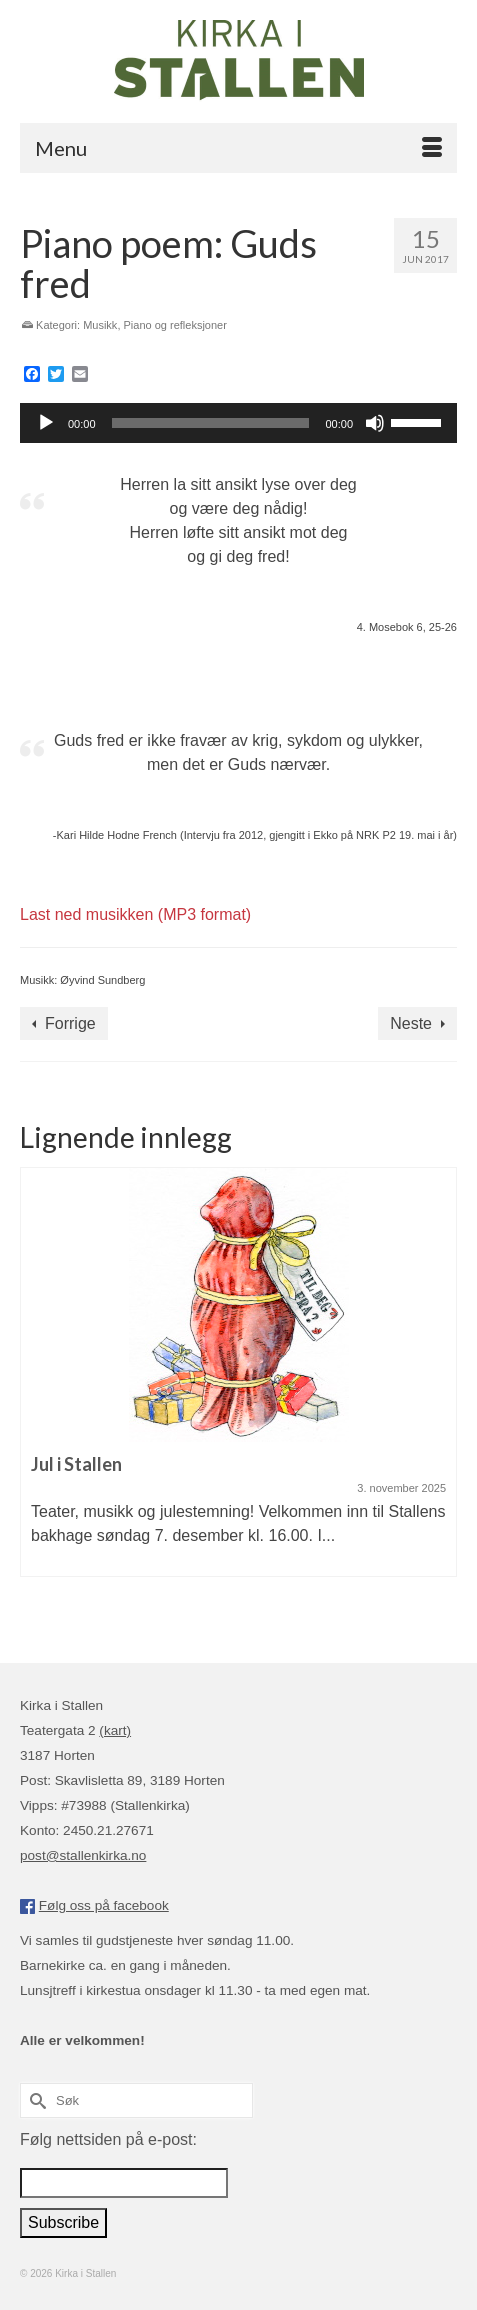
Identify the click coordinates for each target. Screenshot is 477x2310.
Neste (411, 1023)
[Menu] (238, 148)
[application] (238, 423)
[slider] (211, 423)
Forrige (70, 1023)
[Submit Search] (35, 2100)
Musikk (100, 325)
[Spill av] (46, 423)
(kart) (115, 1730)
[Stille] (375, 423)
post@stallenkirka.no (83, 1855)
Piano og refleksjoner (175, 325)
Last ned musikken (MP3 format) (135, 914)
